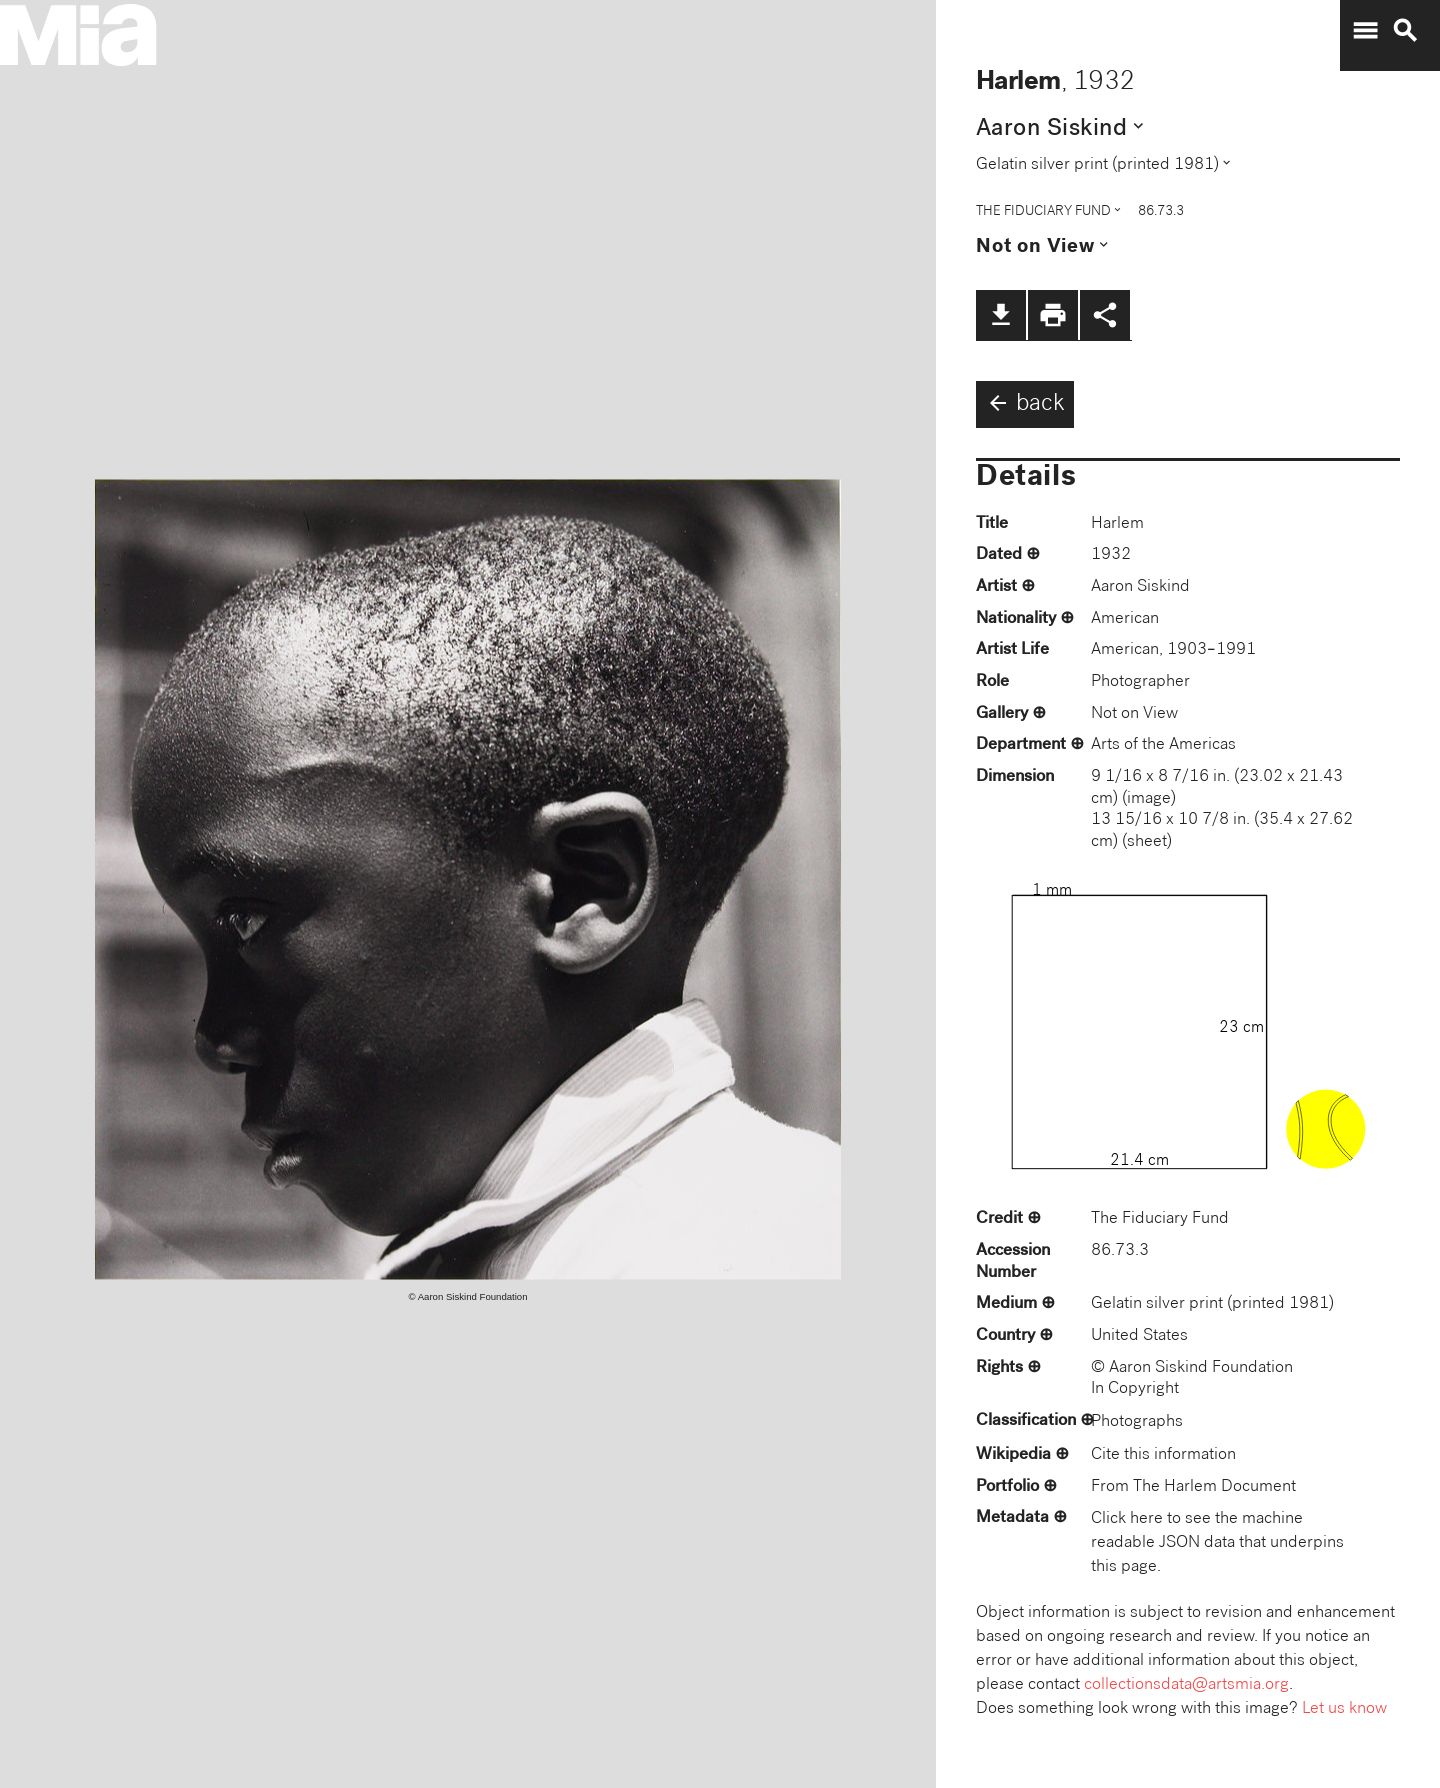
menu (1365, 31)
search (1405, 31)
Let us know (1344, 1709)
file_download (1001, 315)
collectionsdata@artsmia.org (1186, 1685)
